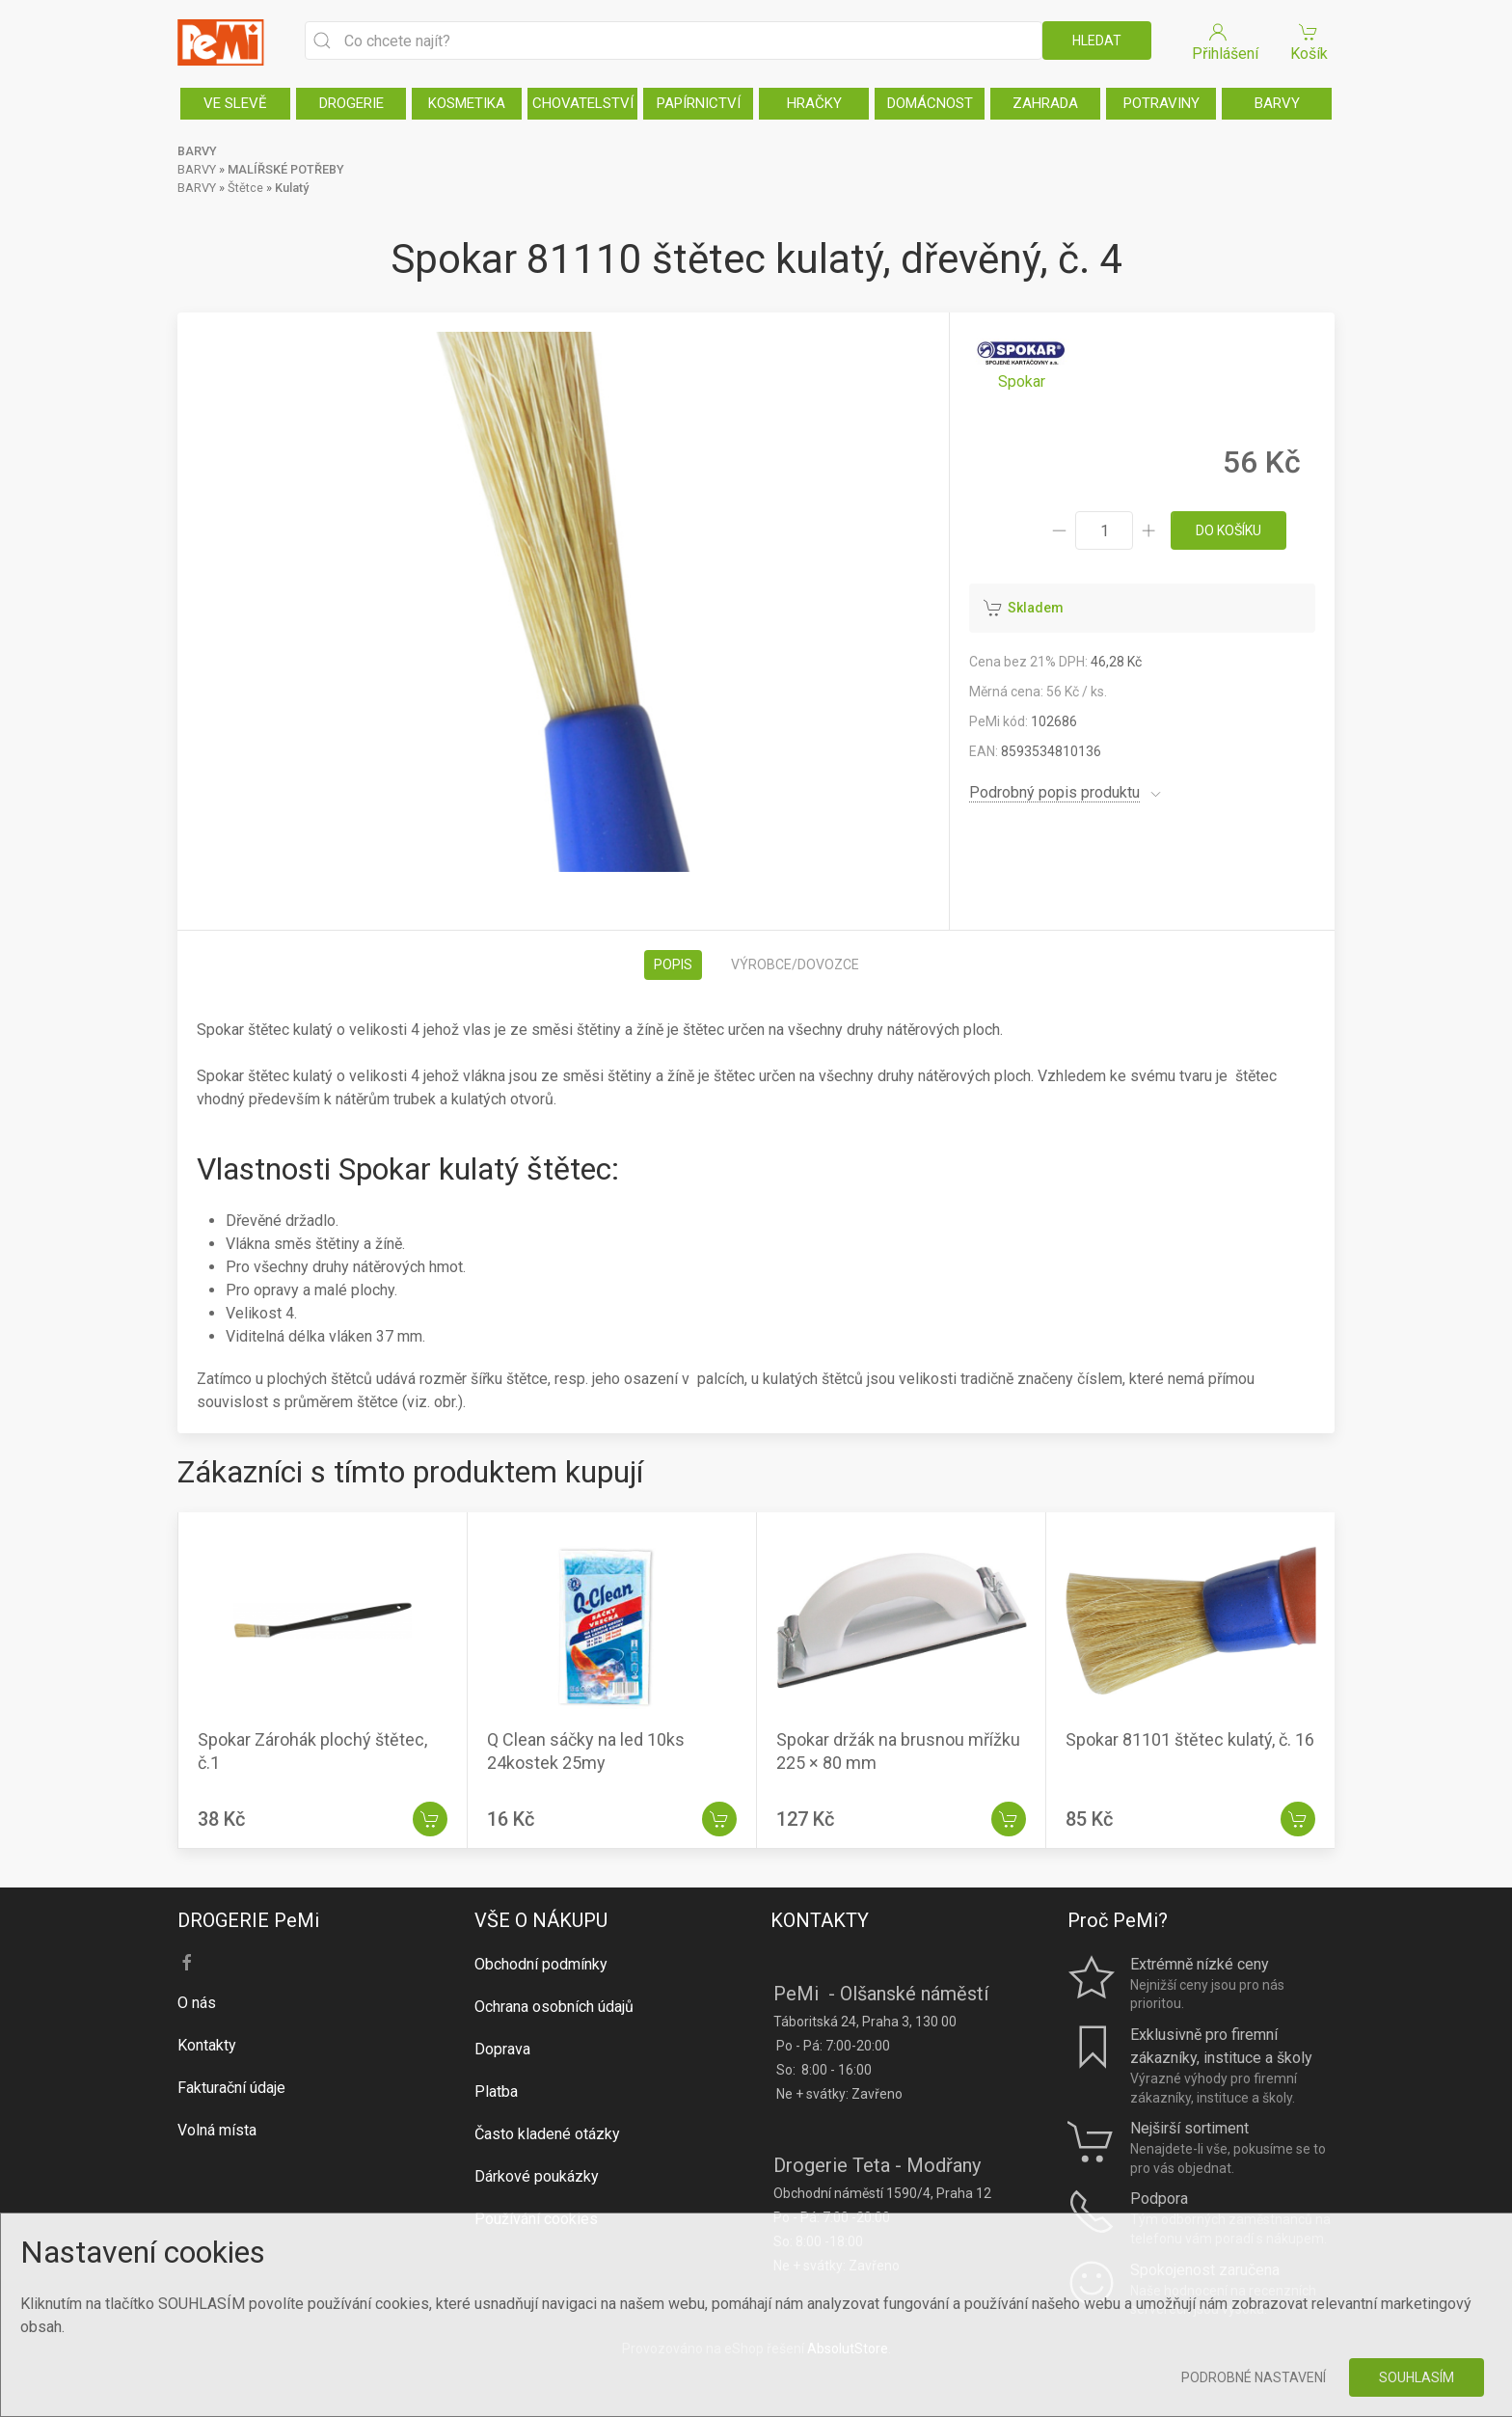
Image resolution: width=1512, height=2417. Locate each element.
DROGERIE (351, 103)
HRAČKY (814, 103)
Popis (673, 964)
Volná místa (216, 2130)
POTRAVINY (1161, 103)
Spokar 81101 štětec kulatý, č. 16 (1190, 1739)
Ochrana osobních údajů (554, 2006)
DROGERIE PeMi (248, 1920)
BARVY (1277, 103)
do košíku (1228, 530)
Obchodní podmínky (541, 1964)
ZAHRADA (1045, 103)
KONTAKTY (819, 1920)
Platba (496, 2091)
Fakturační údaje (231, 2087)
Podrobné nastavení (1253, 2377)
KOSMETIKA (466, 103)
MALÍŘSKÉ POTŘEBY (286, 169)
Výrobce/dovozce (795, 964)
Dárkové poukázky (536, 2176)
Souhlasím (1416, 2377)
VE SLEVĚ (235, 103)
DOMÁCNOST (930, 103)
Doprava (502, 2049)
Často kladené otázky (547, 2134)
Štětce (245, 187)
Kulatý (292, 187)
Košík (1308, 41)
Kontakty (206, 2045)
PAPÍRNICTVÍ (699, 103)
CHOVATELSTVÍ (583, 103)
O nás (196, 2003)
